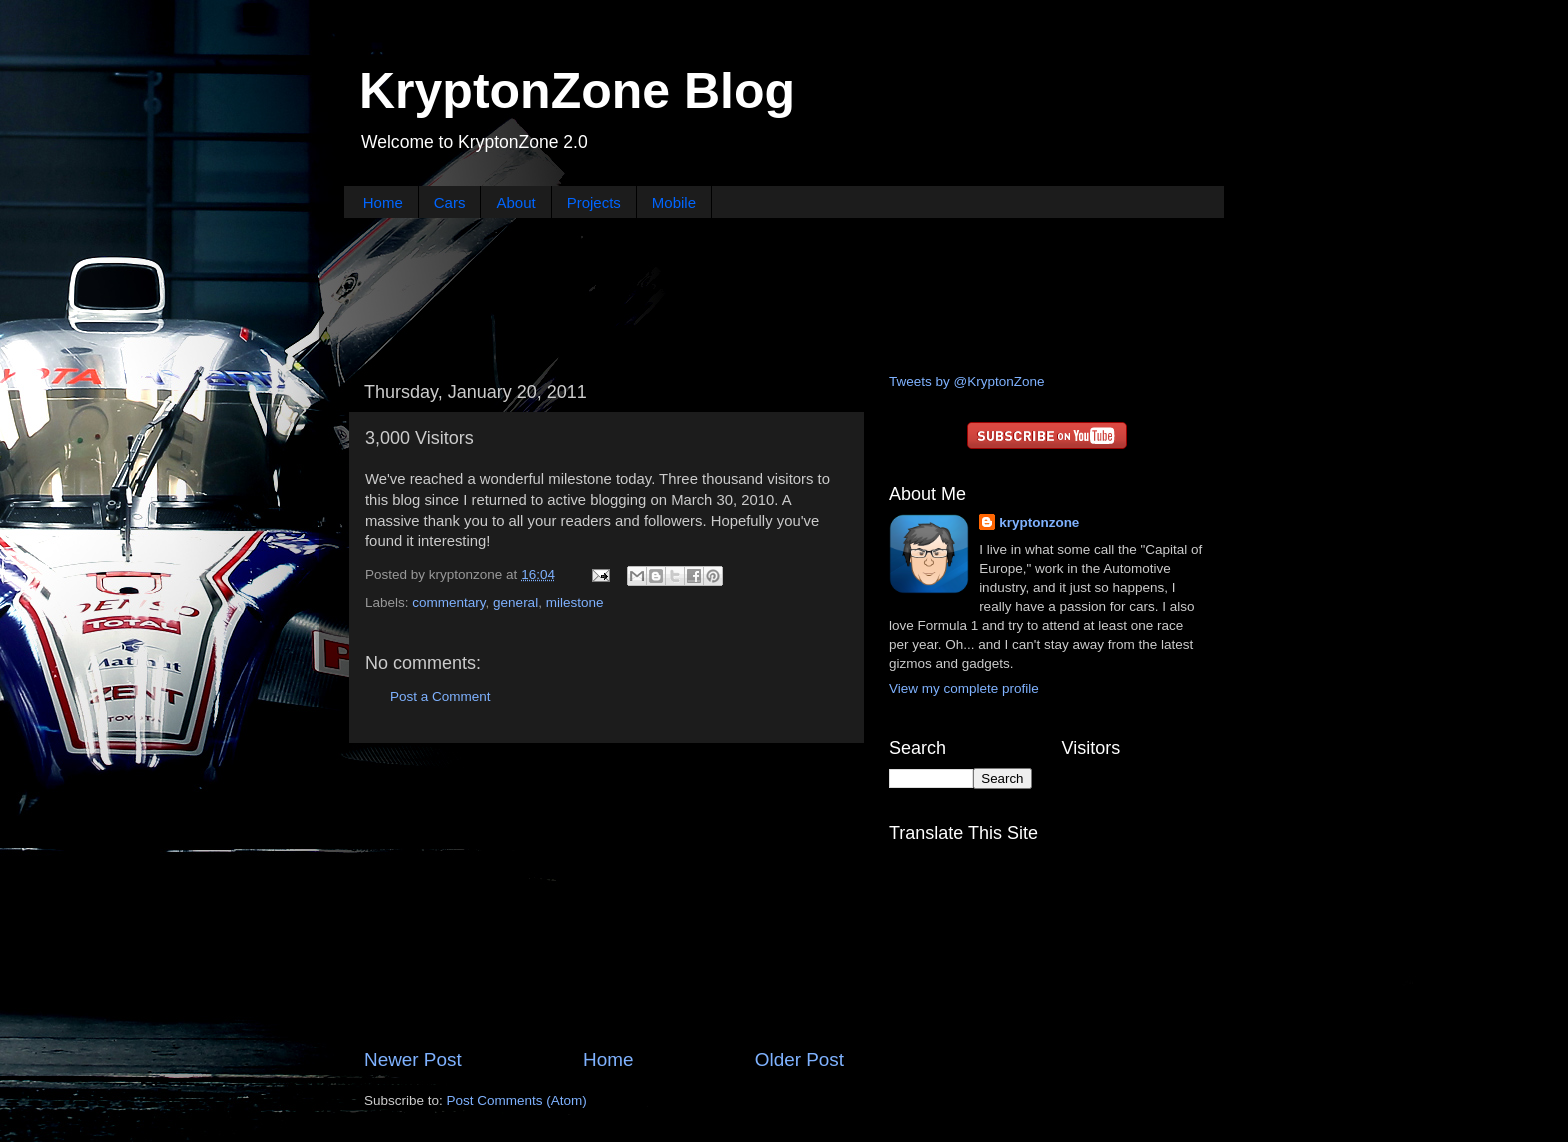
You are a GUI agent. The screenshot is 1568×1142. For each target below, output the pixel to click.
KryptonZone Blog (577, 91)
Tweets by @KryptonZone (967, 381)
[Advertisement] (784, 293)
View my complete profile (964, 688)
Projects (594, 202)
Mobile (674, 202)
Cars (450, 202)
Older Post (799, 1059)
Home (383, 202)
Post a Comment (440, 696)
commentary (448, 602)
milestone (575, 602)
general (515, 602)
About (515, 202)
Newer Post (413, 1059)
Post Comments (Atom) (517, 1100)
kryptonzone (1039, 522)
